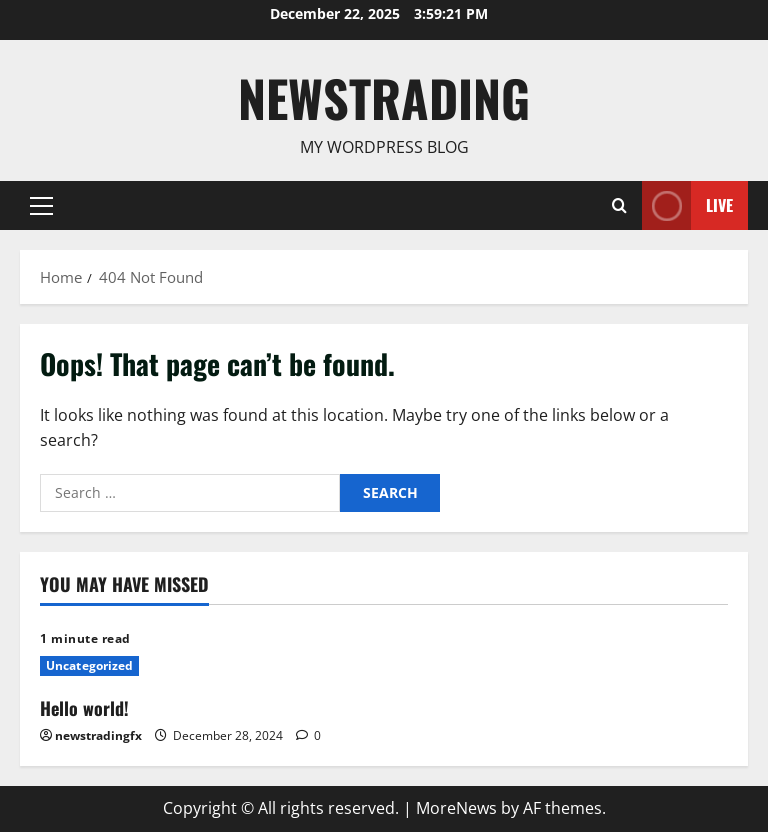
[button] (41, 205)
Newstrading (384, 97)
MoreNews (456, 808)
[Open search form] (619, 205)
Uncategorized (89, 665)
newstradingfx (98, 735)
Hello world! (84, 708)
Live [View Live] (687, 205)
